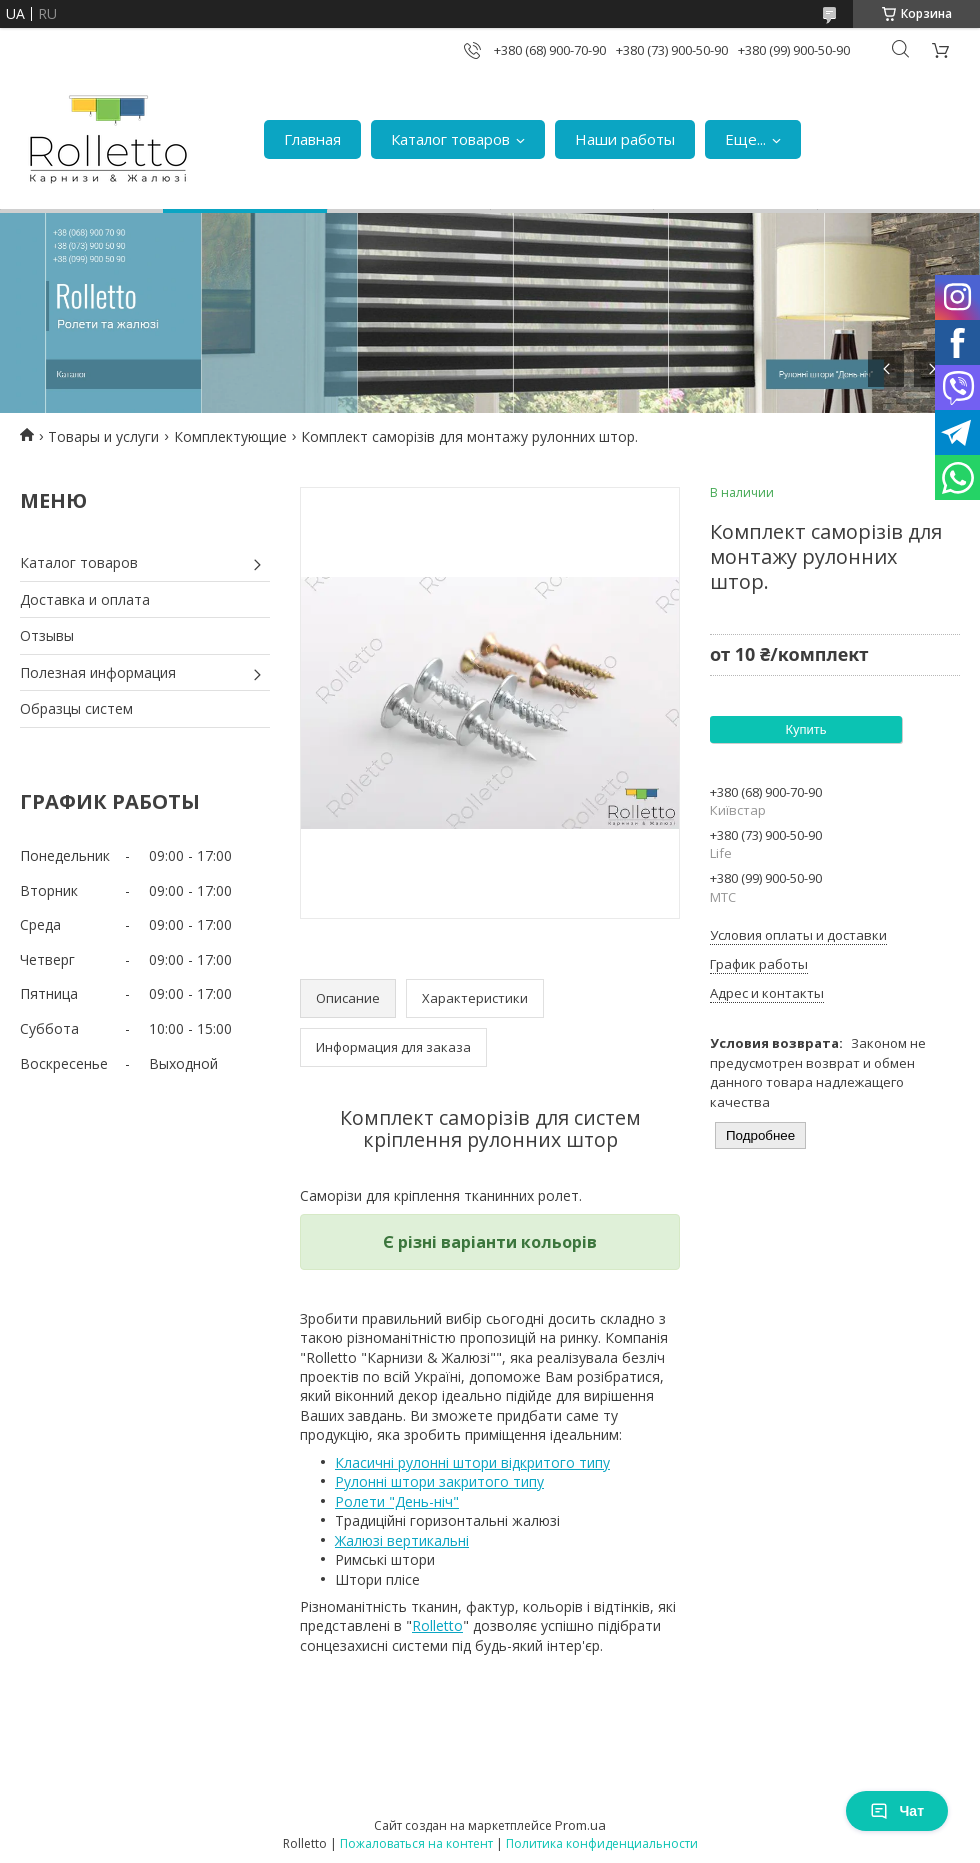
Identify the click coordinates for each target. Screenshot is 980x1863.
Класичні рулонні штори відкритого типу (472, 1462)
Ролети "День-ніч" (397, 1501)
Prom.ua (580, 1825)
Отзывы (47, 635)
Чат (897, 1811)
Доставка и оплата (85, 599)
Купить (805, 729)
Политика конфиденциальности (602, 1843)
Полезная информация (98, 672)
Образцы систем (76, 708)
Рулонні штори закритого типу (439, 1481)
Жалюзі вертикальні (402, 1540)
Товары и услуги (103, 436)
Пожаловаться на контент (416, 1843)
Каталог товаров (450, 139)
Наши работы (625, 139)
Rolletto (437, 1625)
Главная (312, 139)
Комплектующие (230, 436)
